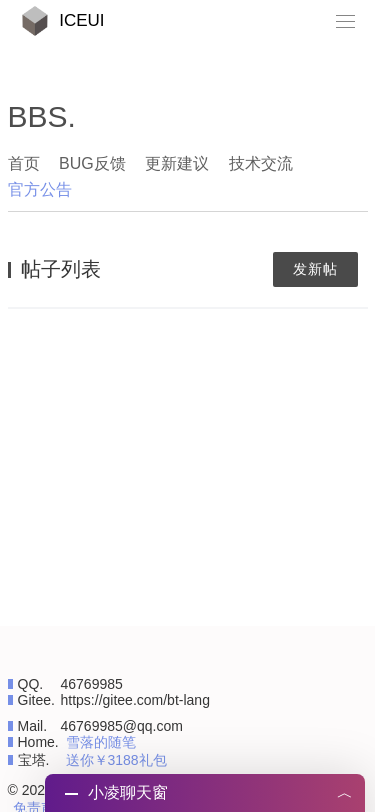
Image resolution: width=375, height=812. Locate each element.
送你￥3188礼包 (116, 760)
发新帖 (315, 269)
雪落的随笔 (101, 742)
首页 (24, 163)
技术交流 (261, 163)
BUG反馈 (92, 163)
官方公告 (40, 189)
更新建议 (177, 163)
